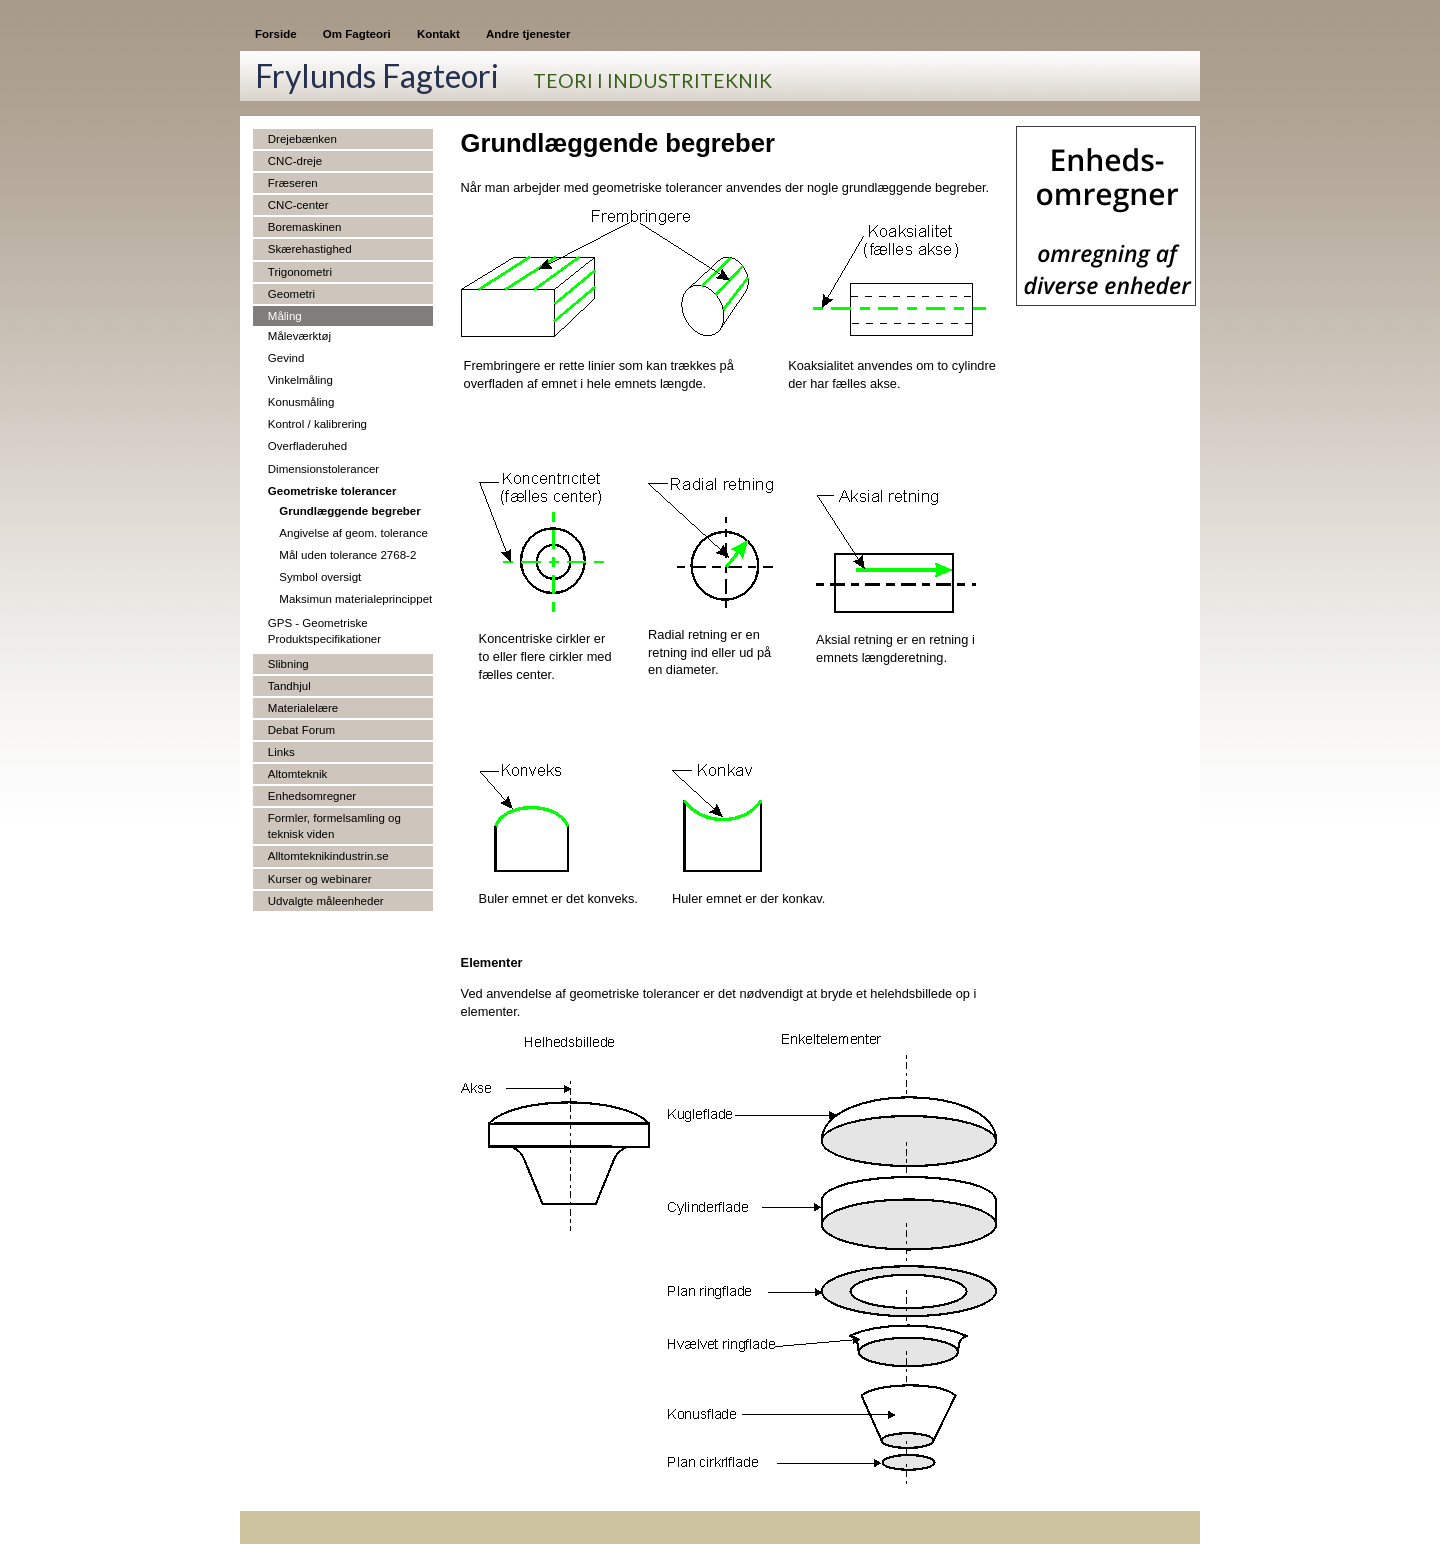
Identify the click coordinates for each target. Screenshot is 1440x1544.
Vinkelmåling (300, 380)
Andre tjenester (528, 34)
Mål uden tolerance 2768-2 (347, 555)
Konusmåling (301, 402)
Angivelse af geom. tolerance (353, 533)
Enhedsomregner (312, 796)
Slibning (288, 664)
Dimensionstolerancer (323, 469)
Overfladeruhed (307, 446)
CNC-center (298, 205)
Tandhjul (289, 686)
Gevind (286, 358)
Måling (285, 316)
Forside (276, 34)
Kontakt (438, 34)
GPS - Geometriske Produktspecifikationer (324, 631)
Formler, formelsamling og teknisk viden (334, 826)
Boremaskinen (305, 227)
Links (281, 752)
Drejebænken (302, 139)
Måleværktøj (299, 336)
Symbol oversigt (320, 577)
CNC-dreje (295, 161)
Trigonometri (300, 272)
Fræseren (293, 183)
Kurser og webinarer (320, 879)
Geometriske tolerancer (332, 491)
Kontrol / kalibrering (317, 424)
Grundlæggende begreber (349, 511)
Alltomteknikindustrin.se (328, 856)
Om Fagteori (357, 34)
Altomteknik (298, 774)
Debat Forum (301, 730)
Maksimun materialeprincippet (355, 599)
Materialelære (303, 708)
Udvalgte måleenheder (326, 901)
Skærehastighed (310, 249)
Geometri (291, 294)
